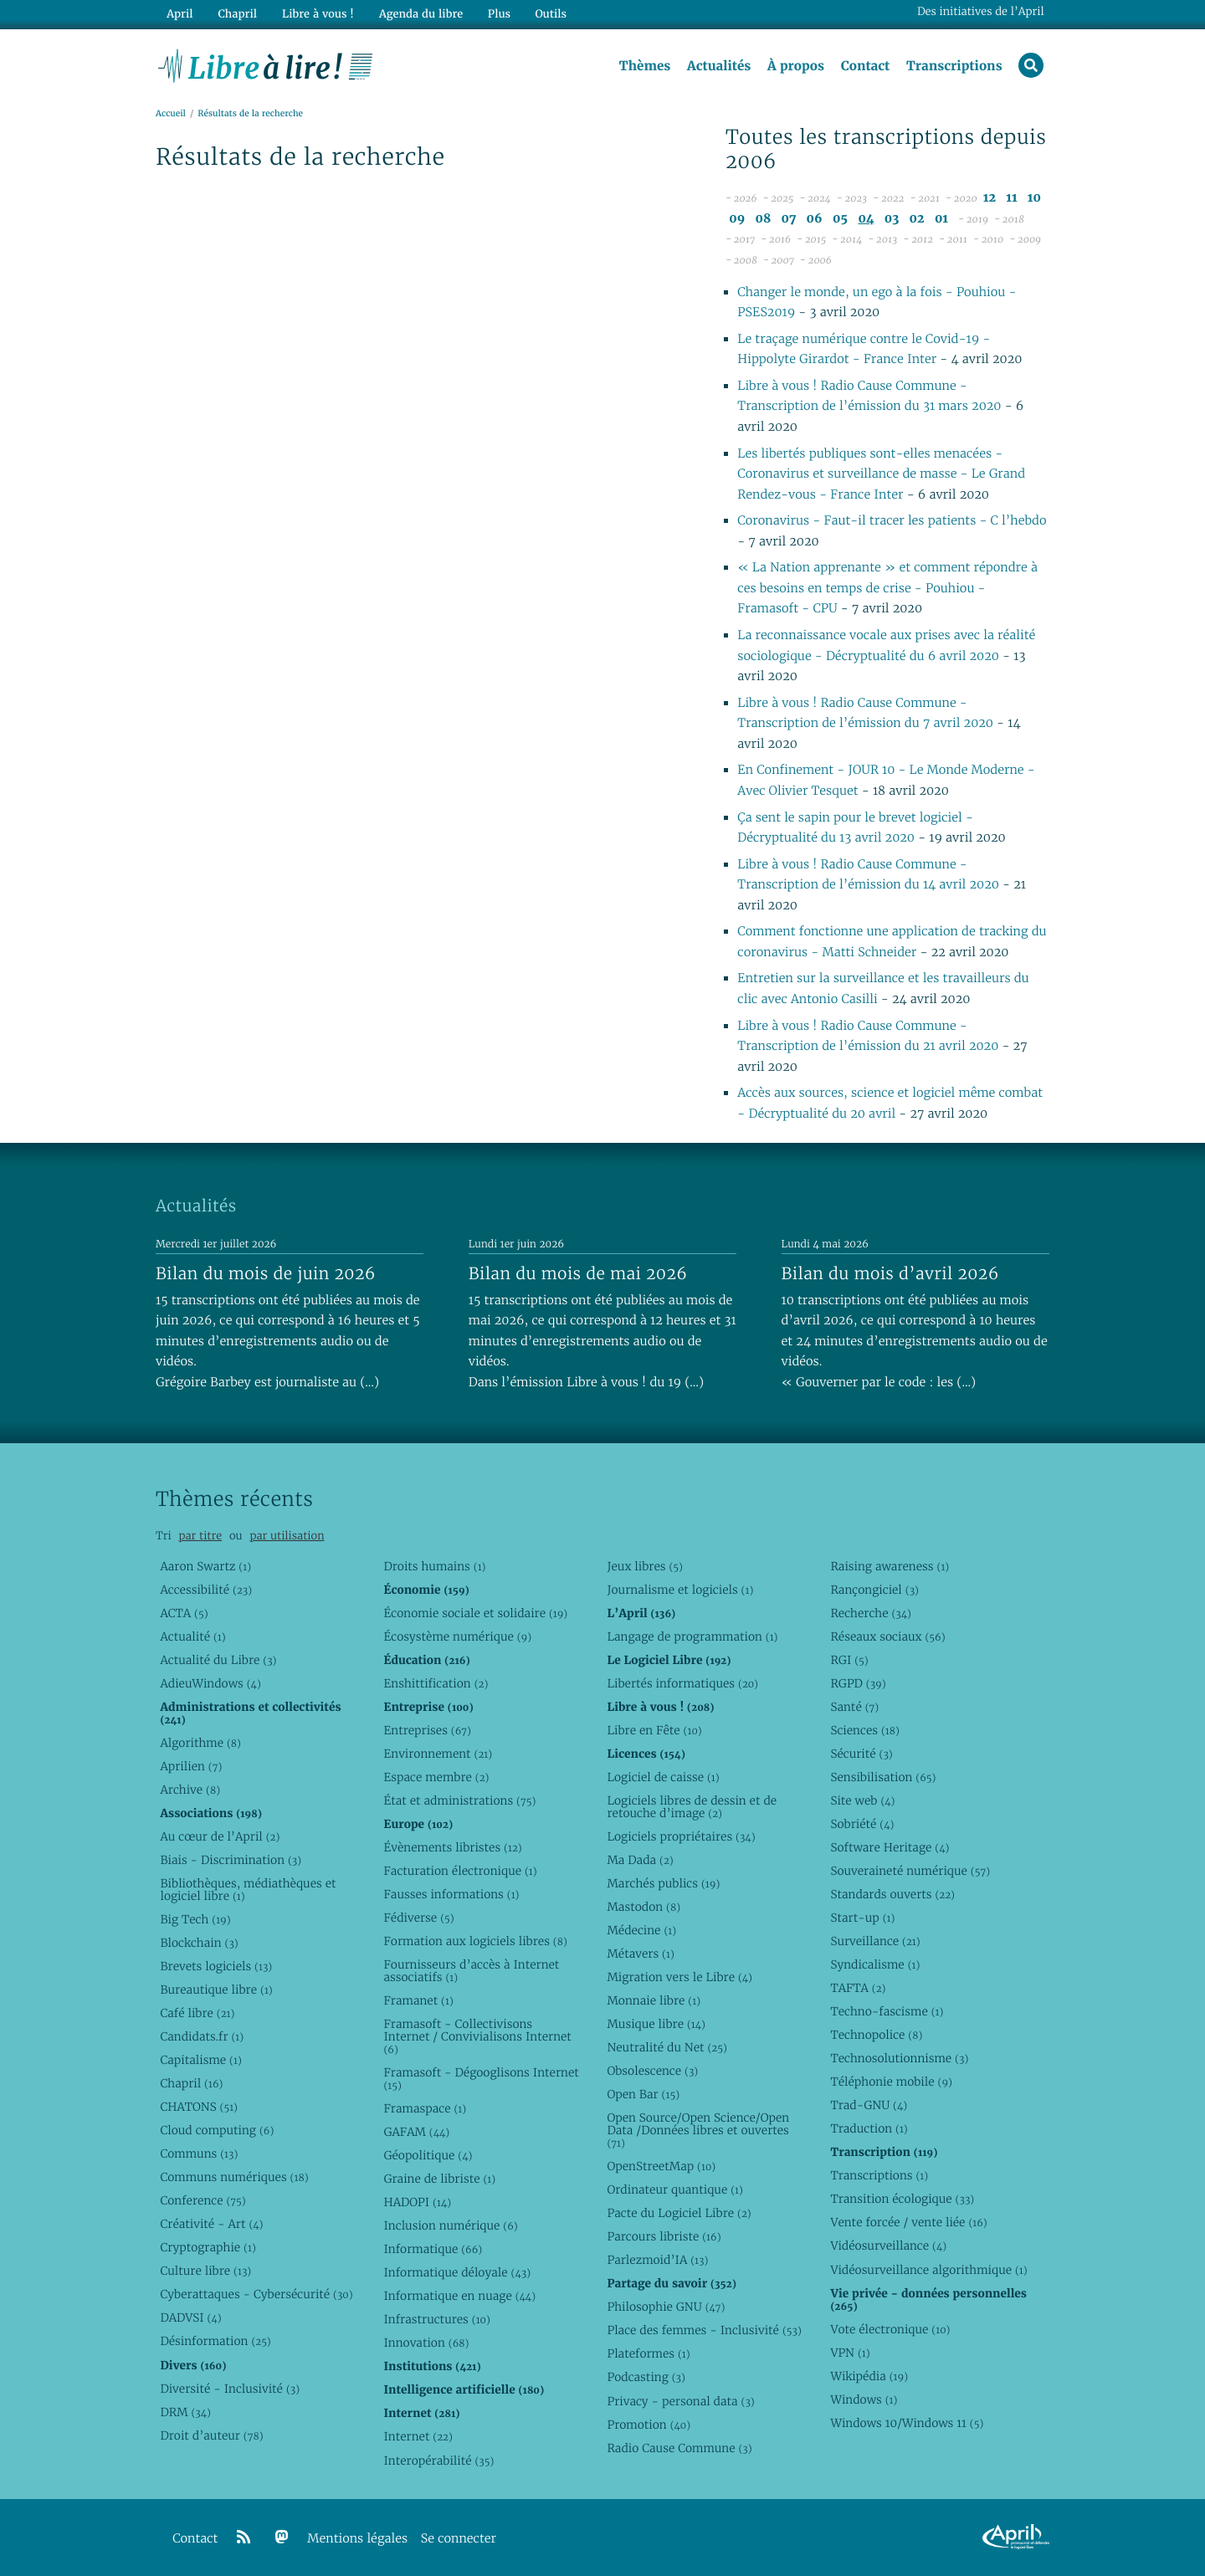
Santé (854, 1706)
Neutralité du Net (666, 2047)
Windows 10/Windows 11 (906, 2422)
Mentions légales (357, 2539)
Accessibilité (206, 1589)
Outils (549, 14)
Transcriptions (953, 66)
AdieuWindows (210, 1683)
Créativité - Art (211, 2223)
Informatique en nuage (459, 2295)
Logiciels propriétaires (681, 1836)
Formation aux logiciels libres (475, 1941)
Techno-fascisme (886, 2011)
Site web (862, 1800)
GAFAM (416, 2131)
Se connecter (458, 2539)
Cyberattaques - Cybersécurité (256, 2294)
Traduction (868, 2128)
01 (941, 219)
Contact (865, 66)
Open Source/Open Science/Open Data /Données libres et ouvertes (698, 2130)
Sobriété (862, 1823)
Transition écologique (902, 2198)
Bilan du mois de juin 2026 (266, 1273)
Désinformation (215, 2340)
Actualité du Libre (218, 1659)
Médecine (641, 1930)
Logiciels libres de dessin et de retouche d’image (692, 1807)
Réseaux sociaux (887, 1636)
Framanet (418, 2000)
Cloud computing (217, 2130)
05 (840, 219)
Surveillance (875, 1941)
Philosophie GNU (666, 2306)
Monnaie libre (653, 2000)
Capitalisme (200, 2059)
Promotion (648, 2424)
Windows (863, 2399)
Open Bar (643, 2094)
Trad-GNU (868, 2105)
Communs (199, 2153)
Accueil (171, 114)
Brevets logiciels (216, 1966)
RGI (849, 1659)
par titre (200, 1536)
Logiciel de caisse (663, 1777)
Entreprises (427, 1730)
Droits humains (434, 1566)
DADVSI (190, 2317)
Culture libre (205, 2270)
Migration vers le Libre (679, 1976)
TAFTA (857, 1987)
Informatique (432, 2248)
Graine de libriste (439, 2178)
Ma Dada (640, 1859)
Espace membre (436, 1777)
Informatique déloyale (457, 2272)
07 (789, 219)
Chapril (191, 2083)
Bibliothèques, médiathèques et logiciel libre (248, 1889)
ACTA (184, 1613)
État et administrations (459, 1800)
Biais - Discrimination (230, 1859)
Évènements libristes (452, 1847)
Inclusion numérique (450, 2225)
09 (737, 219)
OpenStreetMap (661, 2166)
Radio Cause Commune (679, 2448)
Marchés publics (663, 1883)
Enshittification (435, 1683)
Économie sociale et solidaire (475, 1613)
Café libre (197, 2012)
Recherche (870, 1613)
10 (1034, 199)
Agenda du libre (418, 14)
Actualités (718, 66)
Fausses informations (451, 1894)
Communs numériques (234, 2176)
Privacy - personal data (680, 2401)
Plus (496, 14)
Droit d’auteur (211, 2435)
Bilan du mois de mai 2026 (578, 1273)
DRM (185, 2412)
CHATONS (199, 2106)
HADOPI (417, 2202)
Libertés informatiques (682, 1683)
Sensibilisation (883, 1777)
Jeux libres (645, 1566)
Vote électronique (890, 2329)
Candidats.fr (202, 2036)
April (179, 14)
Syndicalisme (875, 1964)
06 (815, 219)
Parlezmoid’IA (657, 2259)
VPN (849, 2352)
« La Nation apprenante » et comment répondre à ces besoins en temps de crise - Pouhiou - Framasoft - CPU (887, 589)
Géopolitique (427, 2155)
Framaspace (424, 2108)
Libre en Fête (654, 1730)
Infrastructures (436, 2319)
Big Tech (195, 1919)
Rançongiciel (874, 1589)
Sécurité (861, 1753)
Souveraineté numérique (910, 1870)
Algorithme (200, 1742)
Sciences (864, 1730)
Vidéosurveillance (888, 2245)
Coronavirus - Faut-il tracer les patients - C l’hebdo (891, 522)
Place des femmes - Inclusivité (704, 2330)
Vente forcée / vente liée (908, 2222)
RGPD (857, 1683)
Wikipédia (869, 2376)
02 (917, 219)
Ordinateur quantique (674, 2189)
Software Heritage (889, 1847)
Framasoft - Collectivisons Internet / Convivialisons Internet (477, 2036)
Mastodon (643, 1906)
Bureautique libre (216, 1989)
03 (892, 219)
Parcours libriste (663, 2236)
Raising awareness (889, 1566)
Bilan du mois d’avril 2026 (890, 1273)
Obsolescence (652, 2070)
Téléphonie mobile (890, 2081)
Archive (190, 1789)
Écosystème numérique (457, 1636)
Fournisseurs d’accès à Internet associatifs (471, 1970)
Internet (417, 2436)
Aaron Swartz (205, 1566)
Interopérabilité (438, 2460)
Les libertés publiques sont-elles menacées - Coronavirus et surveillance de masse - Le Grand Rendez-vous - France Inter (881, 474)
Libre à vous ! (316, 14)
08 (764, 219)
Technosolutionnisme (899, 2058)
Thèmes (644, 66)
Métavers (640, 1953)
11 (1011, 199)
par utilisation (286, 1536)
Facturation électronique (459, 1870)
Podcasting (646, 2376)
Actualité (192, 1636)
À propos (795, 66)
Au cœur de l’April (219, 1836)
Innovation (426, 2342)
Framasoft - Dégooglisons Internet (480, 2078)
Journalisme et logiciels (680, 1589)
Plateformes (648, 2353)
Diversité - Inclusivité (230, 2388)
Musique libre (656, 2023)
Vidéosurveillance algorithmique (928, 2269)
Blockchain (199, 1942)
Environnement (437, 1753)
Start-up (862, 1917)
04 (866, 219)
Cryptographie (207, 2247)
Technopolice (876, 2034)
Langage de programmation (692, 1636)
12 (989, 199)
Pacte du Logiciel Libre (679, 2212)
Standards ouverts (892, 1894)
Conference (202, 2200)
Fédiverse (418, 1917)
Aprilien (191, 1766)
